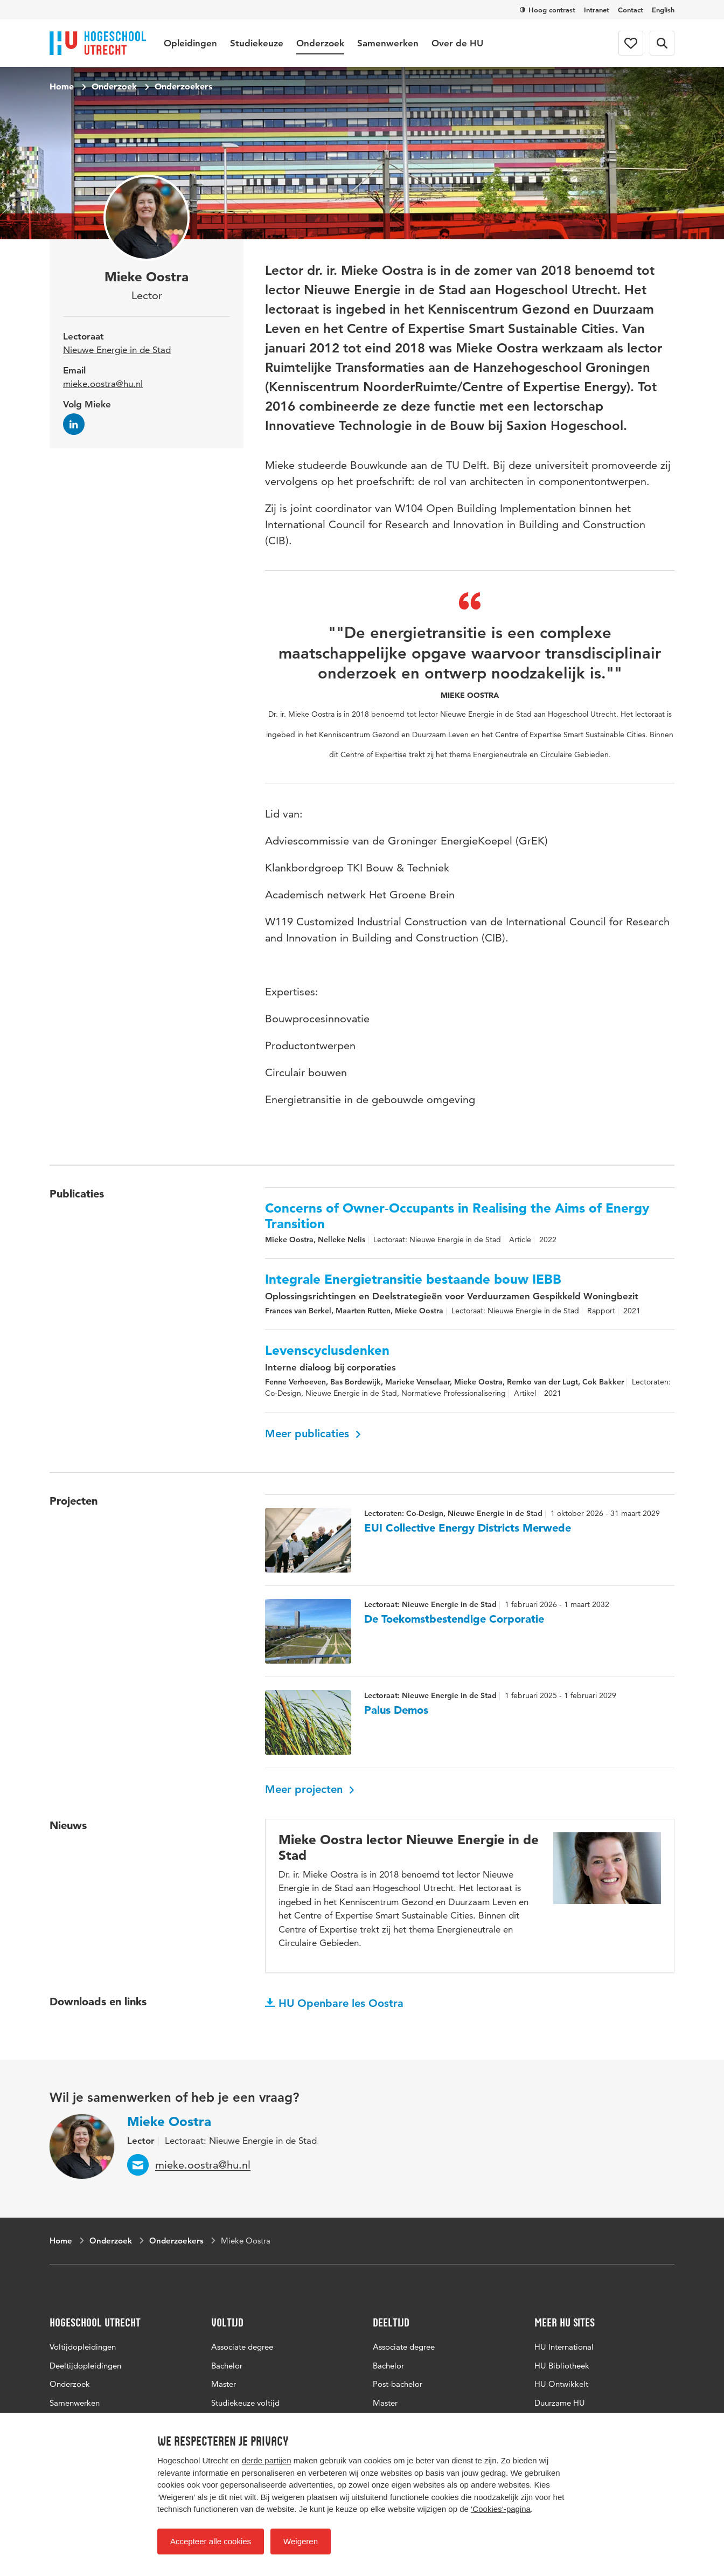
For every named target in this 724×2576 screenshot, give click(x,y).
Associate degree (242, 2347)
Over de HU (457, 43)
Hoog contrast (547, 9)
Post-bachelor (397, 2384)
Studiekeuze (256, 43)
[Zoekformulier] (662, 43)
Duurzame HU (559, 2403)
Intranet (596, 9)
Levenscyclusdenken (327, 1350)
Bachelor (226, 2365)
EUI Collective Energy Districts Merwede (467, 1527)
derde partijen (266, 2460)
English (663, 9)
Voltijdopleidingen (83, 2347)
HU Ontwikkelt (561, 2384)
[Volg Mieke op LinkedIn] (74, 424)
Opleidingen (190, 43)
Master (223, 2384)
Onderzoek (320, 43)
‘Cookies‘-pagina (501, 2508)
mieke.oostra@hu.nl (103, 383)
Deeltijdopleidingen (85, 2365)
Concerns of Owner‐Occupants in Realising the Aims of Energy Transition (457, 1216)
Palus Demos (396, 1710)
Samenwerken (388, 43)
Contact (630, 9)
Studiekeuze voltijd (245, 2403)
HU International (564, 2347)
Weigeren (300, 2541)
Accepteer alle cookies (210, 2541)
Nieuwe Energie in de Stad (117, 349)
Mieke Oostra (169, 2121)
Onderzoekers (183, 86)
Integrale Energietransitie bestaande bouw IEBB (413, 1279)
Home (62, 86)
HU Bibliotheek (561, 2365)
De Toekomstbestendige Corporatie (454, 1618)
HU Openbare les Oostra (334, 2003)
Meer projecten (309, 1789)
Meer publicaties (313, 1433)
